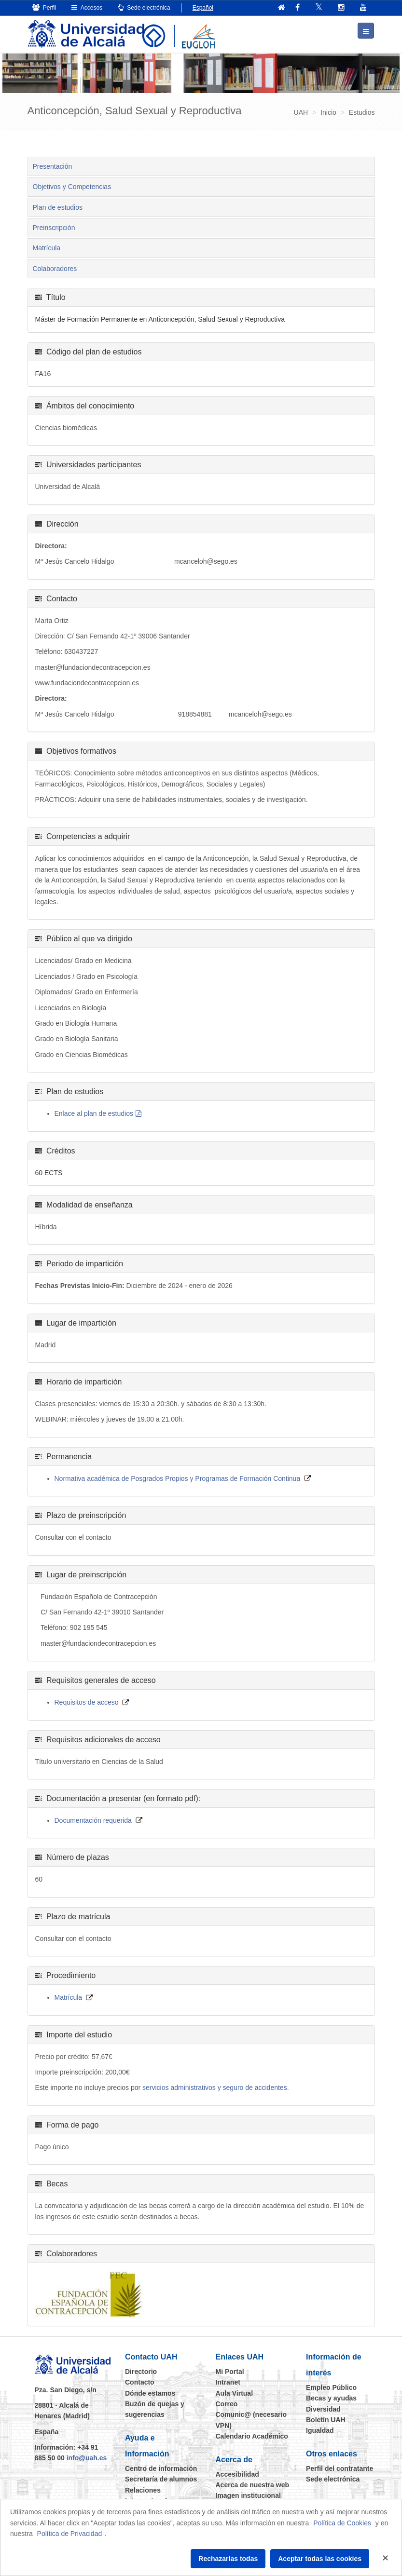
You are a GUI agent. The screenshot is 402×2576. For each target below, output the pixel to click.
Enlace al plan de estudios (94, 1113)
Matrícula (47, 248)
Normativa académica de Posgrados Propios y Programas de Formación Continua (178, 1478)
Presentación (52, 166)
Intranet (228, 2382)
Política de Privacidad (69, 2533)
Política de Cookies (342, 2523)
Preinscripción (54, 227)
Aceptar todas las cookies (319, 2558)
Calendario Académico (252, 2436)
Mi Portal (230, 2371)
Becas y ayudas (331, 2398)
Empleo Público (331, 2387)
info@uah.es (87, 2458)
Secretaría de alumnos (161, 2478)
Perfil (44, 7)
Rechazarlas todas (228, 2558)
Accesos (86, 7)
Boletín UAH (326, 2419)
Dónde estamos (150, 2393)
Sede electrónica (144, 7)
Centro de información (161, 2468)
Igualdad (320, 2430)
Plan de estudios (58, 207)
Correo (227, 2403)
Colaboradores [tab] (55, 268)
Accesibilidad (237, 2474)
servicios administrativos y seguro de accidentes (214, 2087)
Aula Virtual (234, 2393)
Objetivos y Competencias (72, 186)
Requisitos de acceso (87, 1702)
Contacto (139, 2382)
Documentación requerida (93, 1820)
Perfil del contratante (339, 2468)
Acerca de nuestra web (253, 2484)
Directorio (141, 2371)
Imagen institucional (248, 2495)
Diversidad (323, 2409)
